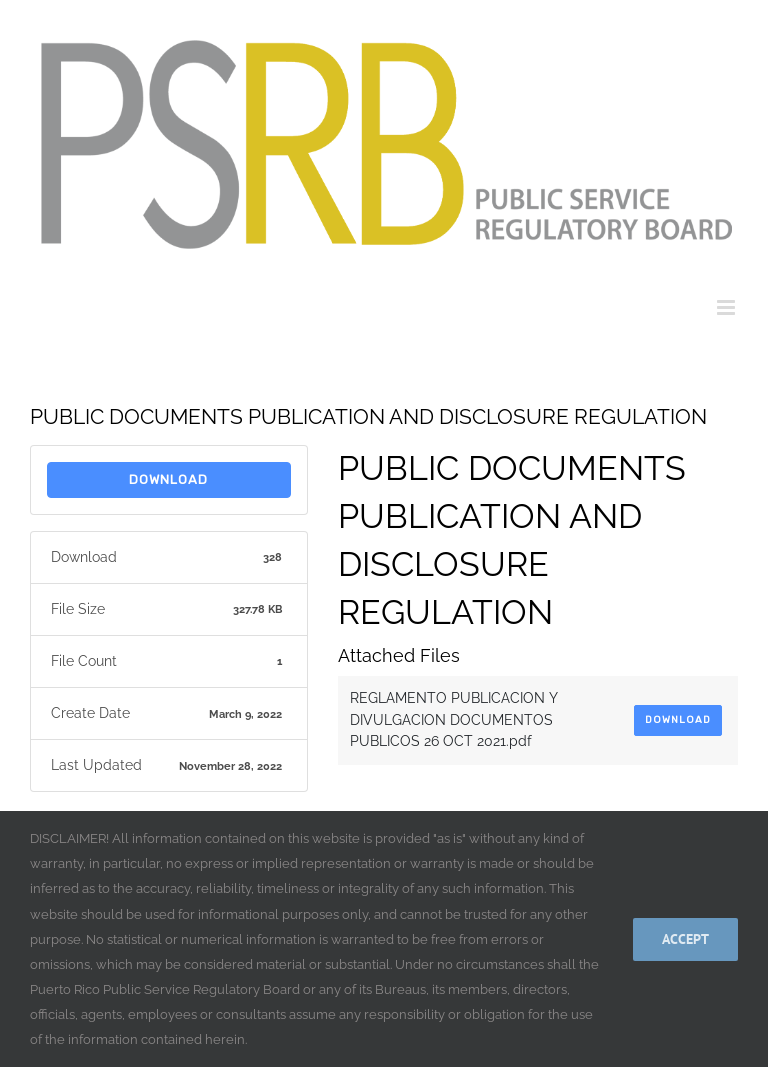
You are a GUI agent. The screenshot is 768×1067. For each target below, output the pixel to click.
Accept (685, 939)
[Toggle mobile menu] (727, 307)
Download (168, 479)
